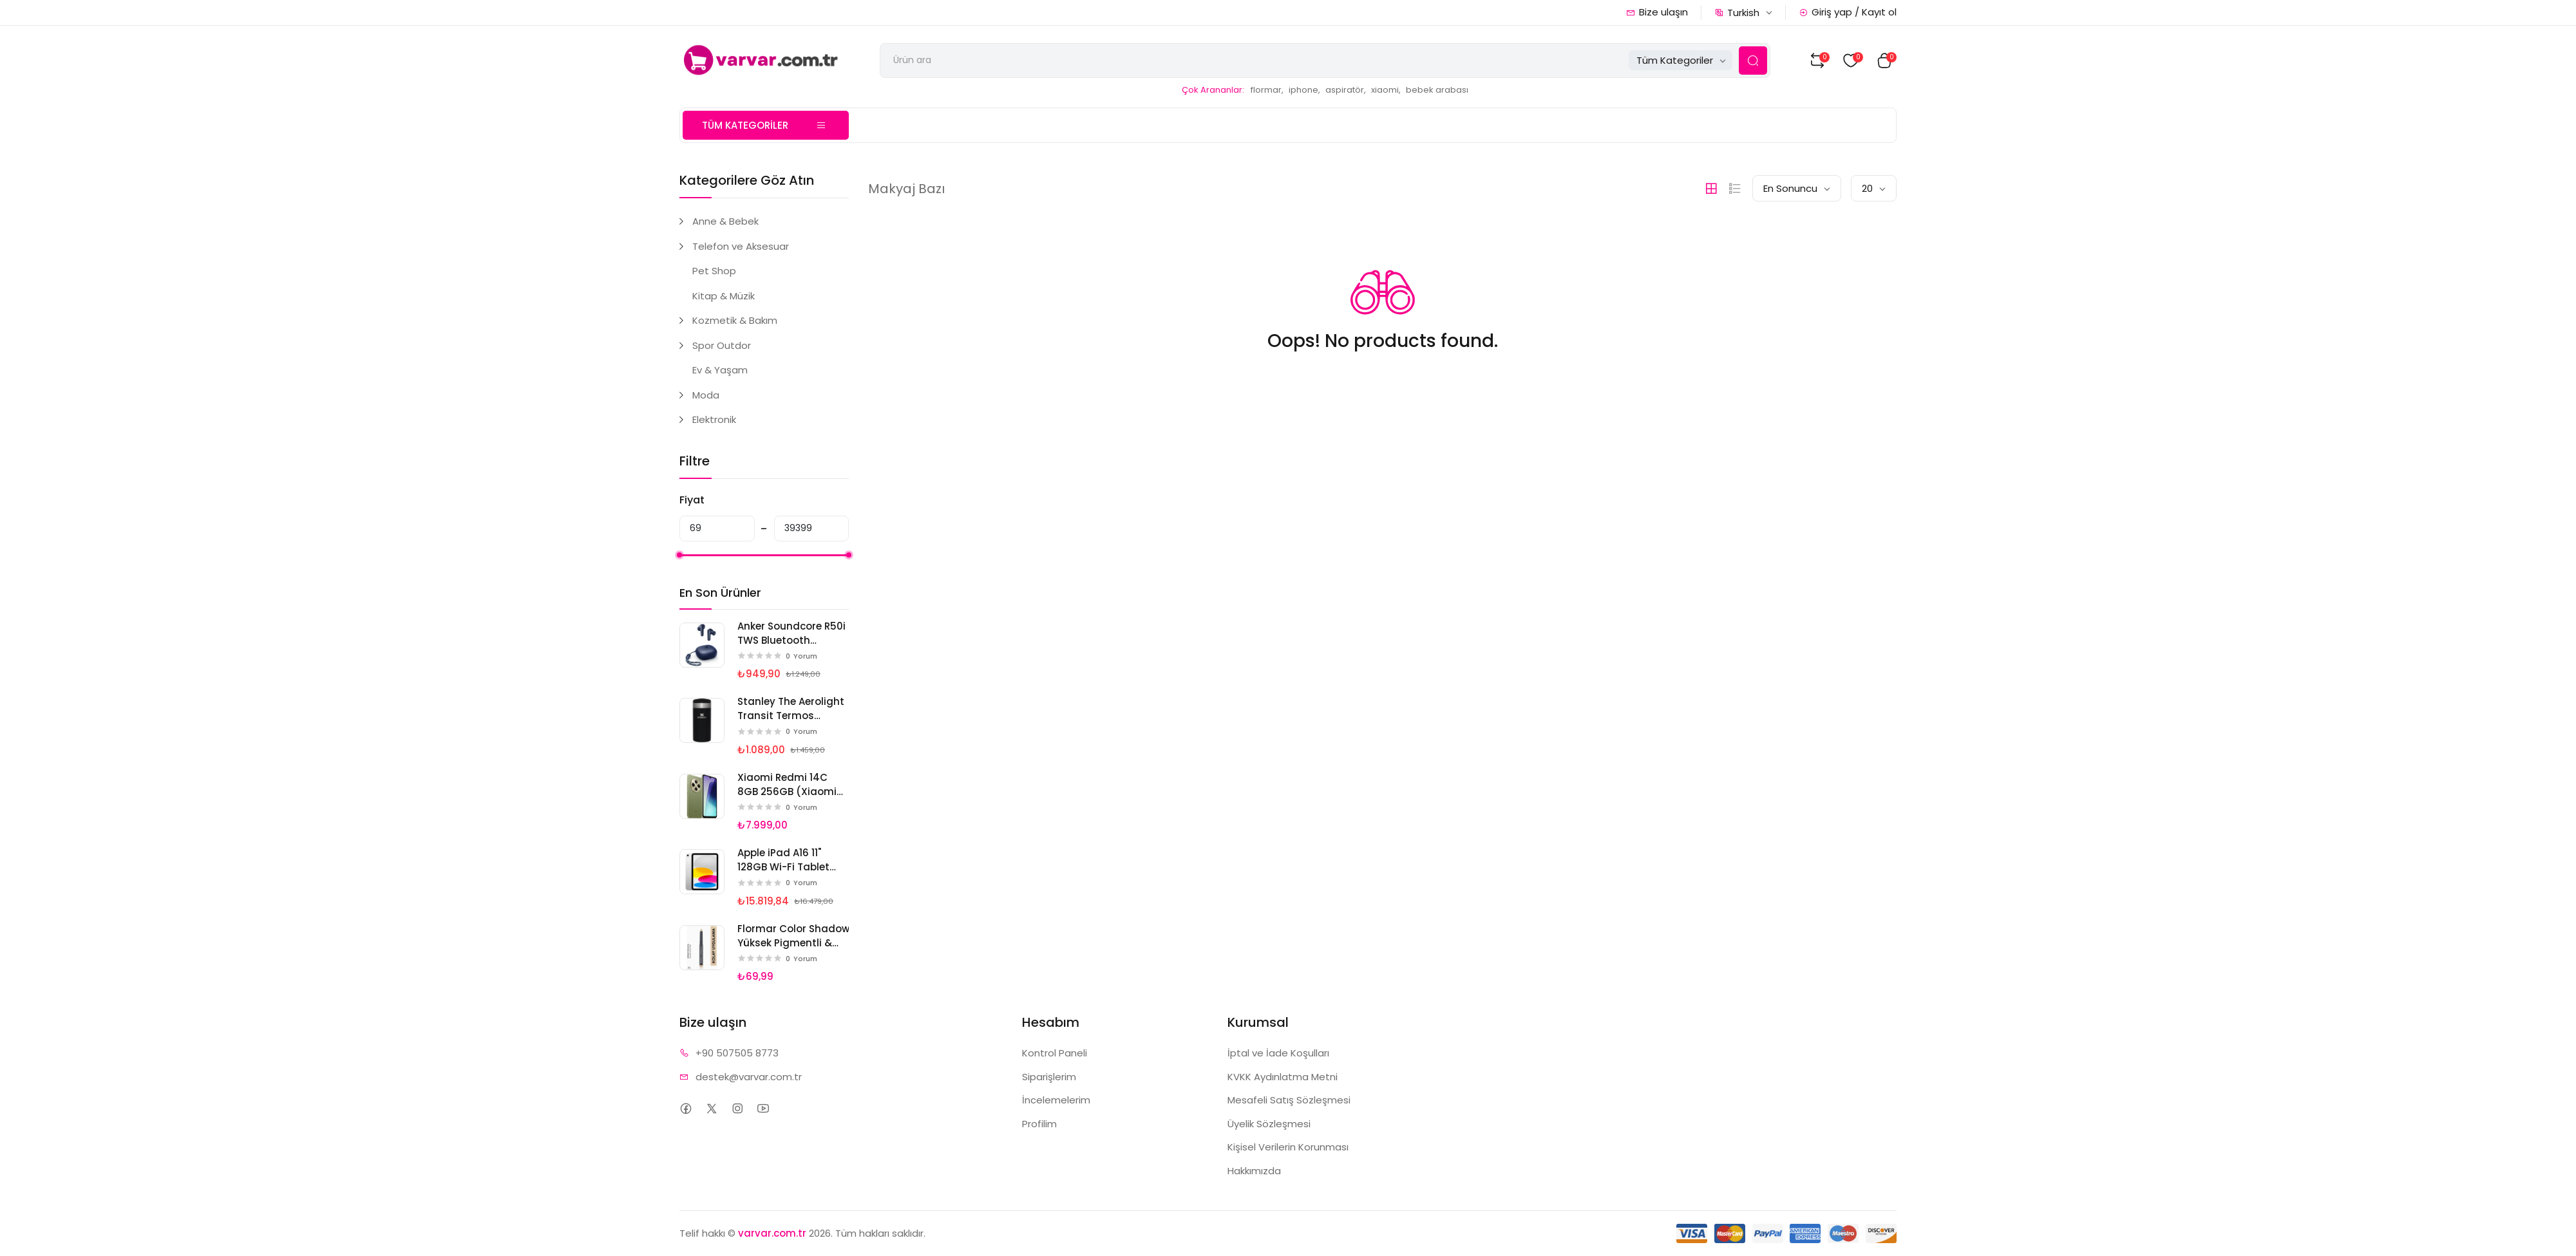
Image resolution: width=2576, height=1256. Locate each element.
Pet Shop (714, 270)
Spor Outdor (721, 345)
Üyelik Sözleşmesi (1269, 1123)
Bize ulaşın (1657, 12)
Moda (705, 395)
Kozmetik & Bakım (734, 320)
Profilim (1039, 1123)
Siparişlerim (1049, 1076)
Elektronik (714, 419)
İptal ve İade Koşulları (1278, 1053)
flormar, (1267, 90)
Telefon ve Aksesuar (740, 246)
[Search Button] (1753, 60)
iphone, (1304, 90)
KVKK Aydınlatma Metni (1282, 1076)
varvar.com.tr (772, 1233)
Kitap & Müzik (723, 296)
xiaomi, (1386, 90)
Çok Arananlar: (1213, 90)
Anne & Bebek (725, 221)
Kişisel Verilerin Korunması (1288, 1147)
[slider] (679, 554)
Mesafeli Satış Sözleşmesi (1288, 1100)
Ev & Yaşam (720, 370)
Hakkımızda (1254, 1170)
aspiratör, (1345, 90)
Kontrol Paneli (1054, 1053)
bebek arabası (1437, 90)
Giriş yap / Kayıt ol (1848, 12)
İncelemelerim (1056, 1100)
